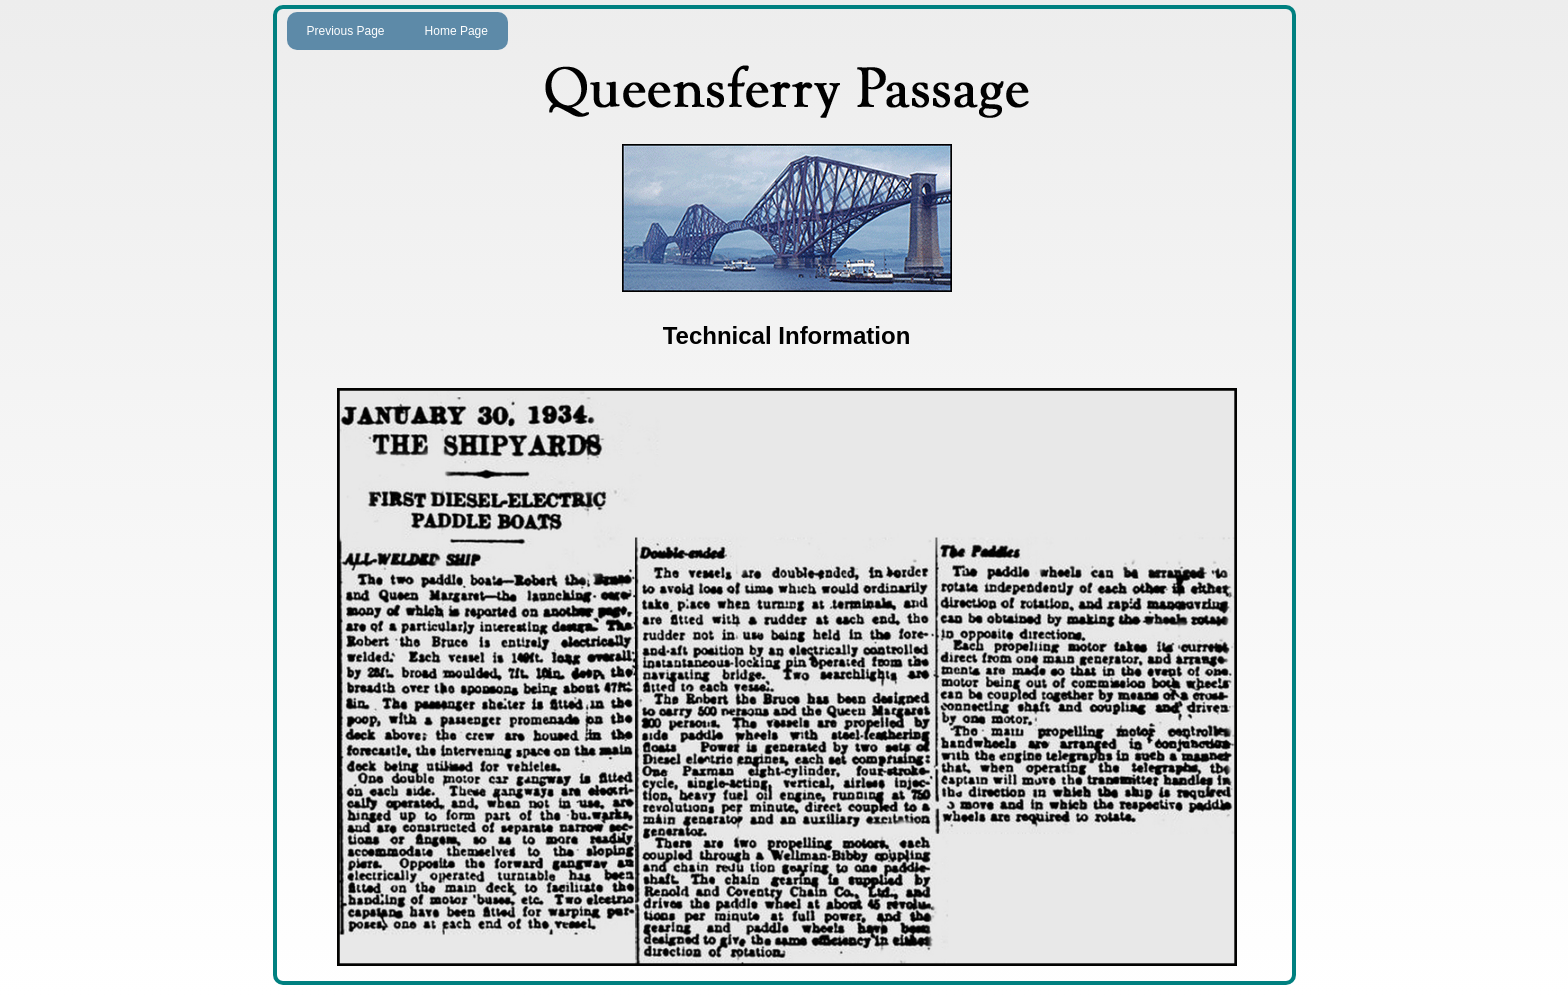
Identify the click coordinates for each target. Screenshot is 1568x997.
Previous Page (346, 31)
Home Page (456, 31)
